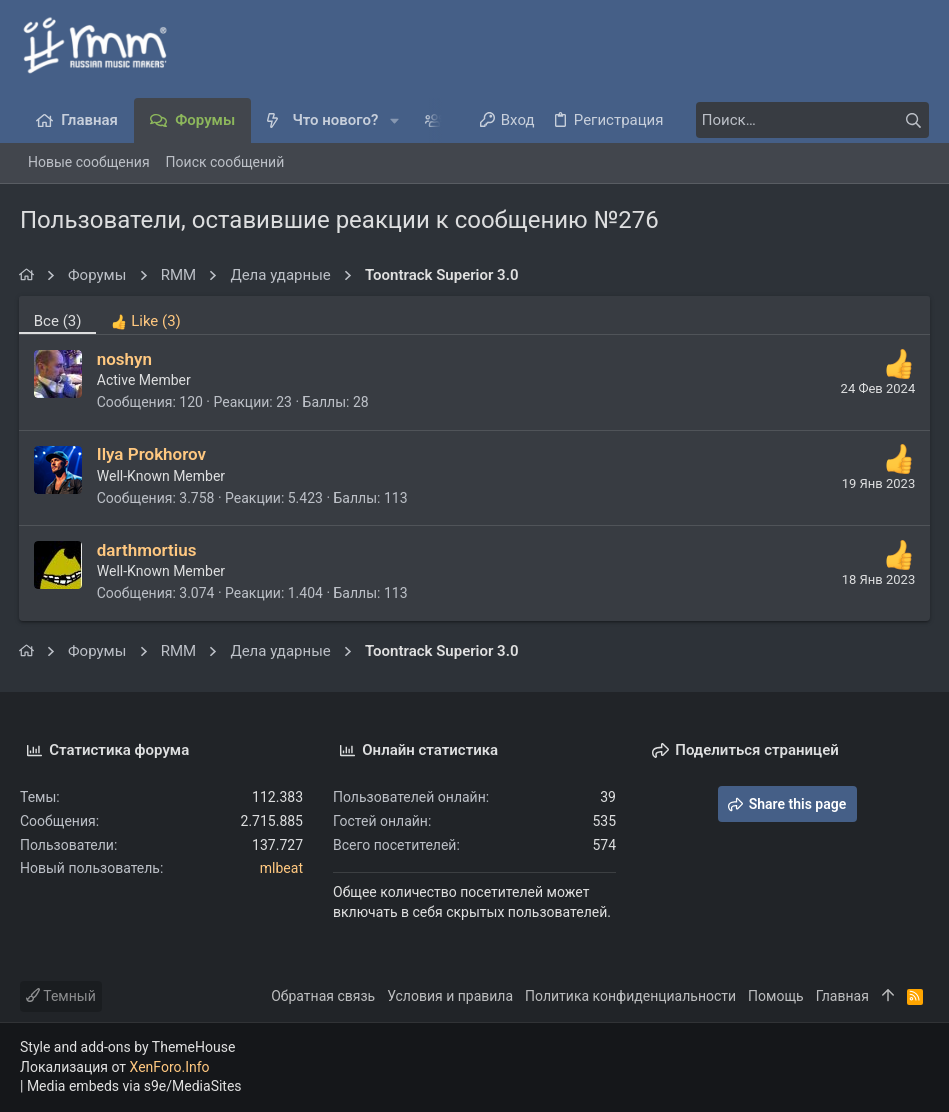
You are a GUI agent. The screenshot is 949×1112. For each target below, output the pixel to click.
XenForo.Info (170, 1067)
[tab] (147, 315)
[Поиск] (804, 120)
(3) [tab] (59, 321)
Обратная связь (323, 996)
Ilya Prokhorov (152, 454)
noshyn (125, 359)
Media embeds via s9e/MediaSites (134, 1086)
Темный (61, 996)
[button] (394, 120)
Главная (842, 996)
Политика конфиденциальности (630, 996)
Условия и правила (450, 996)
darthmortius (148, 550)
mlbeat (281, 868)
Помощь (776, 996)
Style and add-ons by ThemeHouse (127, 1047)
